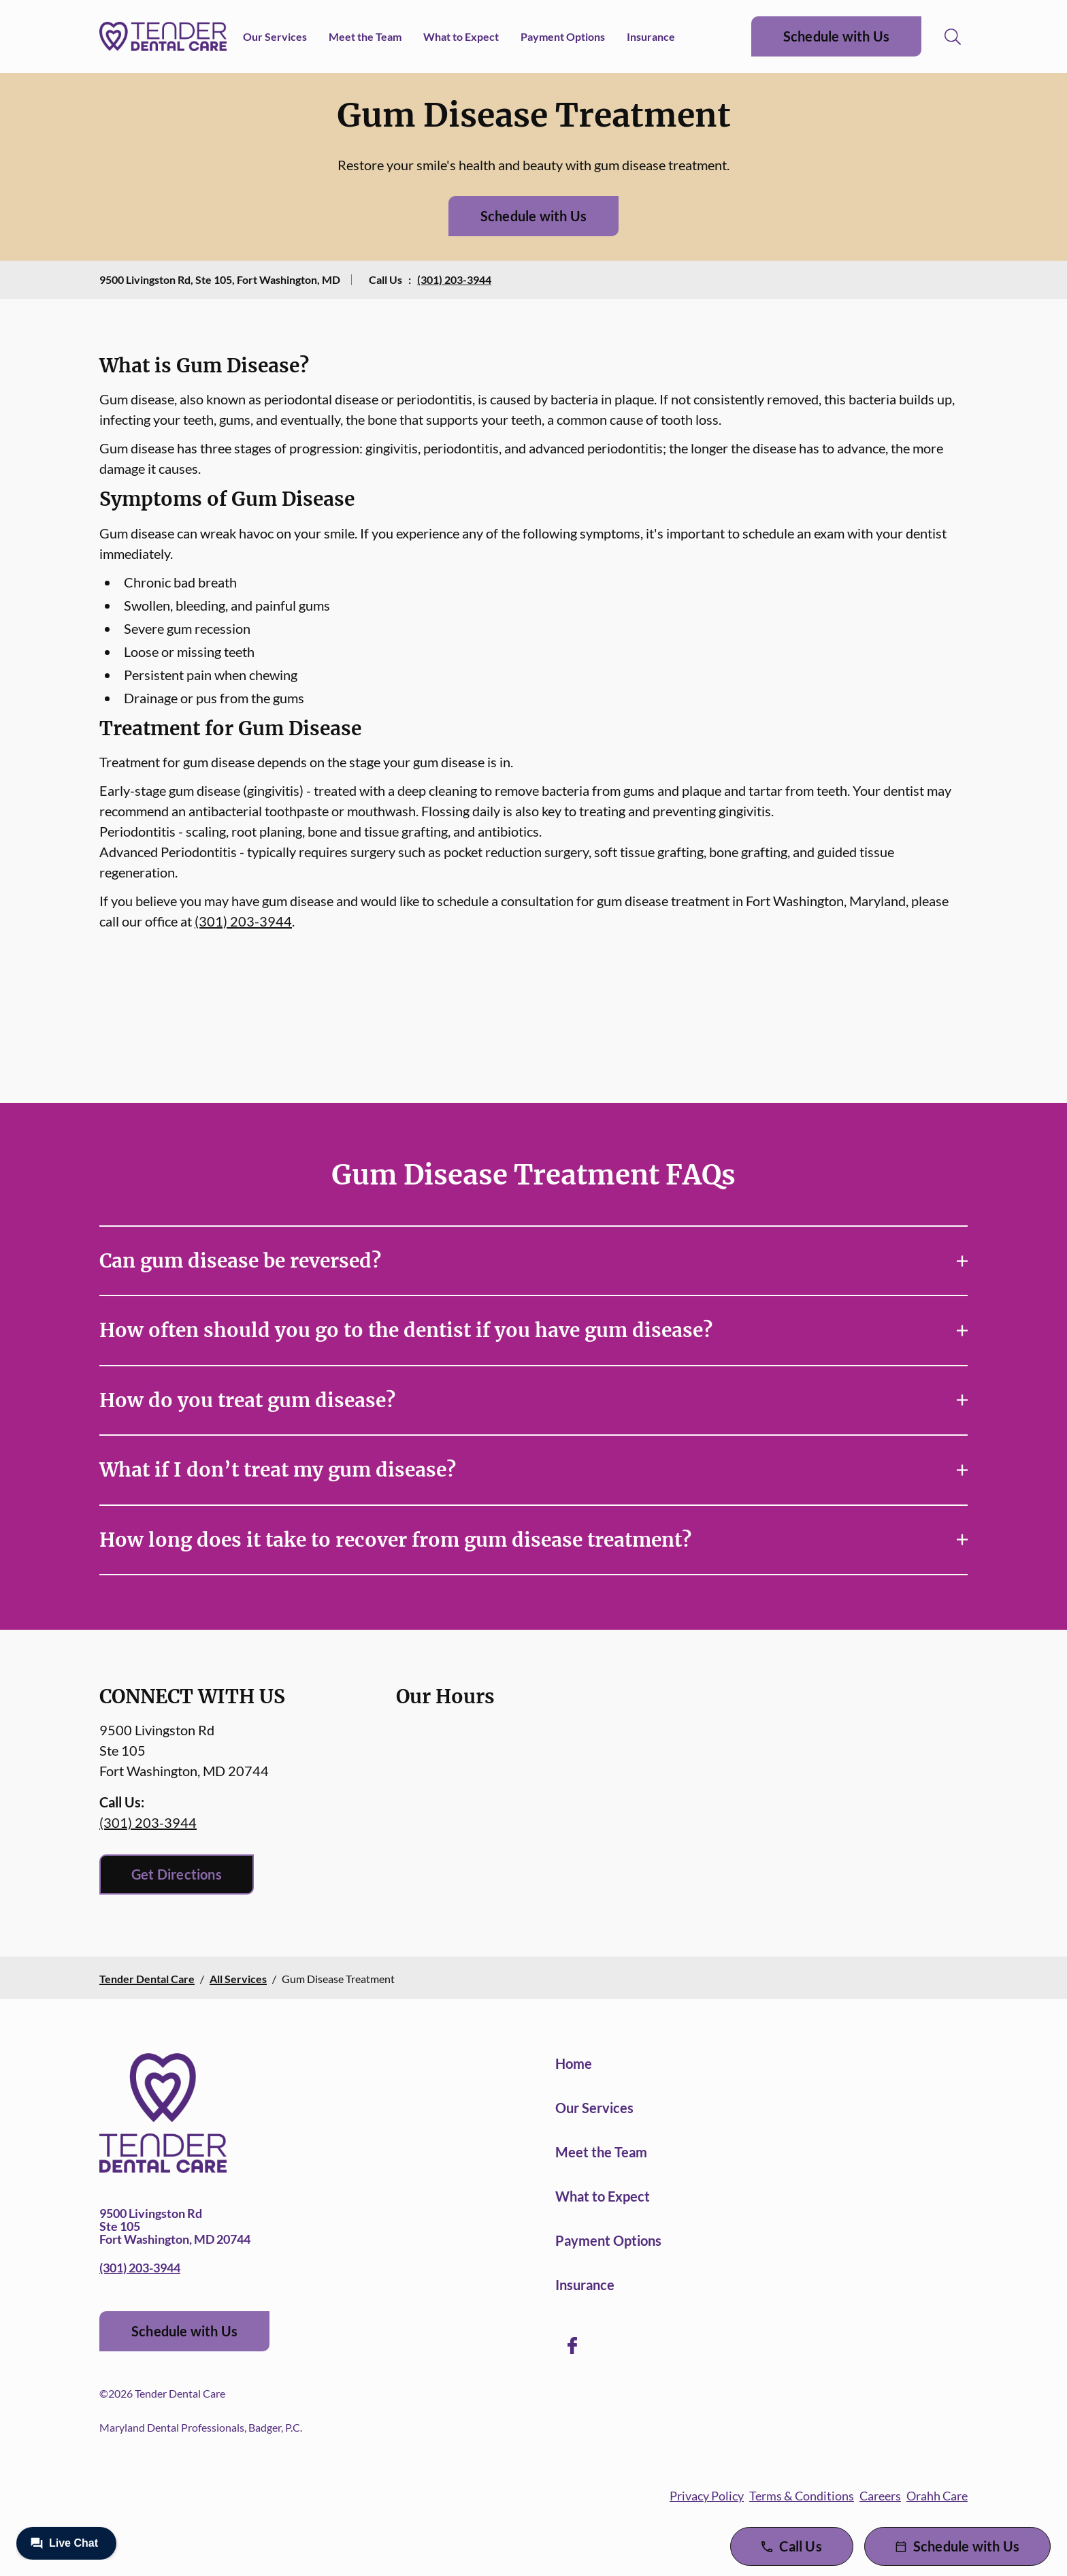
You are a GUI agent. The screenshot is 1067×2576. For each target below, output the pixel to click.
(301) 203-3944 (454, 279)
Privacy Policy (707, 2495)
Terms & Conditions (801, 2495)
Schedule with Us (836, 36)
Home (573, 2063)
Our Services (275, 36)
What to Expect (461, 36)
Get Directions (176, 1874)
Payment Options (563, 36)
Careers (880, 2495)
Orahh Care (937, 2495)
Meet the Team (365, 36)
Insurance (651, 36)
